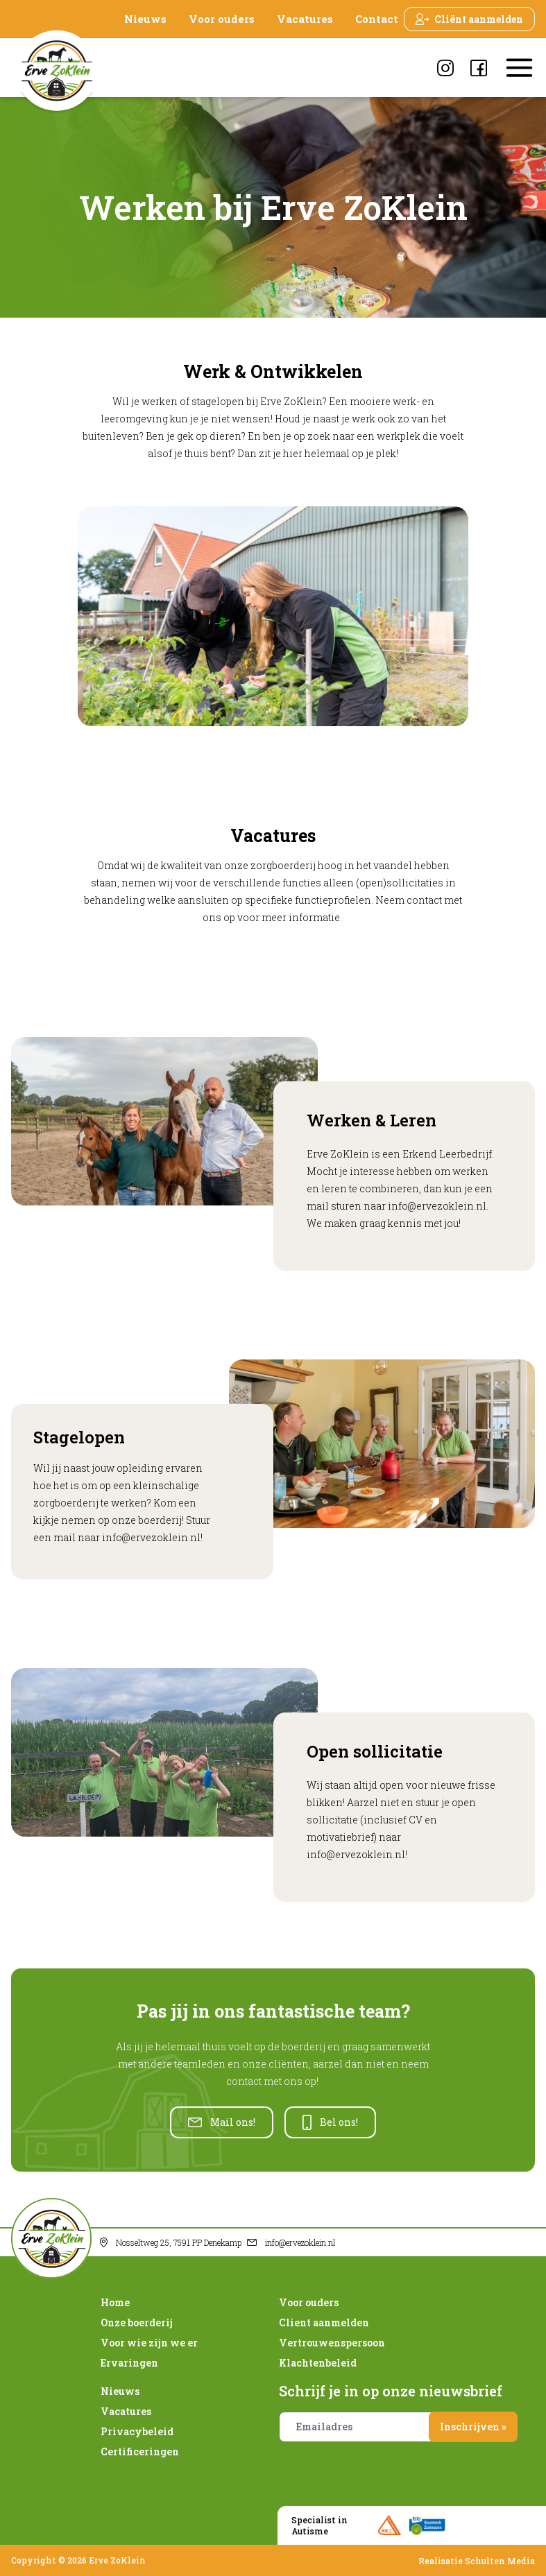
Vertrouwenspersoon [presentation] (332, 2342)
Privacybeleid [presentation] (137, 2431)
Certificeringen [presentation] (140, 2451)
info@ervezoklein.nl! (357, 1854)
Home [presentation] (115, 2302)
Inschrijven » (473, 2426)
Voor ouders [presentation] (222, 19)
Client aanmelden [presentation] (324, 2322)
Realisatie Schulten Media (476, 2560)
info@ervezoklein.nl (437, 1205)
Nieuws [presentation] (145, 19)
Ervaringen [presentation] (129, 2362)
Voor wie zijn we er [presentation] (149, 2342)
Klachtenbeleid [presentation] (318, 2362)
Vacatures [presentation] (305, 19)
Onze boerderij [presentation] (137, 2322)
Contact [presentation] (376, 19)
